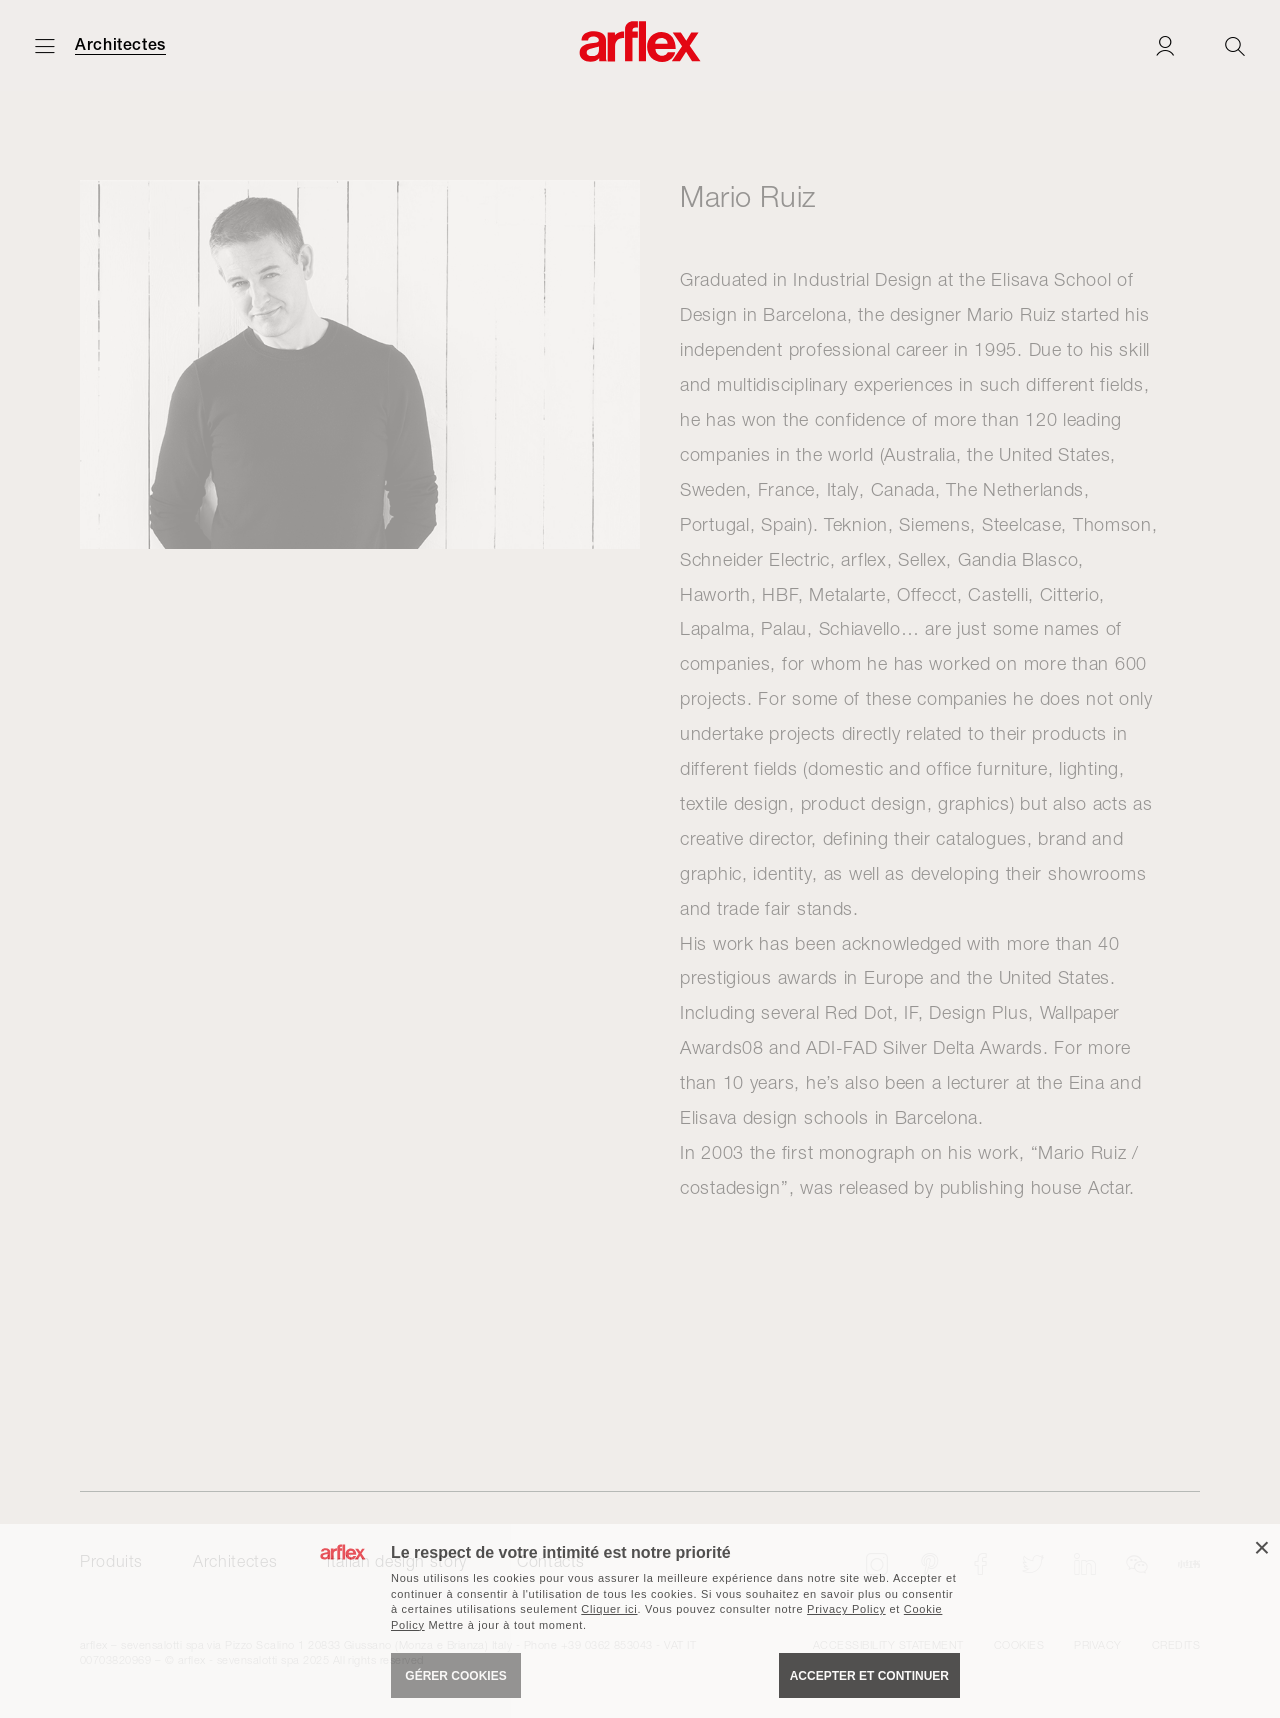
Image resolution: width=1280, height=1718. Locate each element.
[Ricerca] (1235, 45)
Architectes (120, 45)
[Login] (1165, 45)
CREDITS (1176, 1644)
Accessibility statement (888, 1644)
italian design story (397, 1561)
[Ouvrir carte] (45, 45)
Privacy (1097, 1644)
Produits (111, 1561)
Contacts (551, 1561)
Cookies (1019, 1644)
